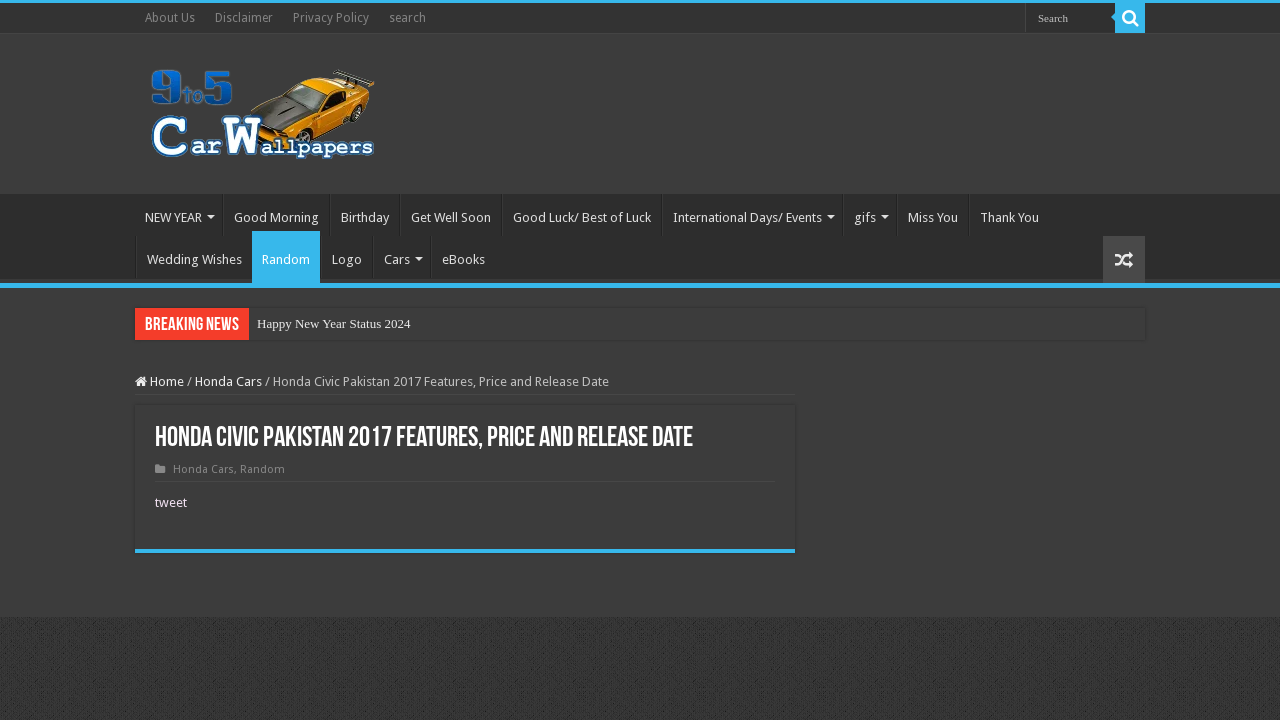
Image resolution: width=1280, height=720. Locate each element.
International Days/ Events (747, 217)
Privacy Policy (331, 18)
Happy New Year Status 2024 (333, 323)
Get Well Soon (451, 217)
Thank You (1009, 217)
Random (286, 259)
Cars (397, 259)
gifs (865, 217)
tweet (171, 502)
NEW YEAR (173, 217)
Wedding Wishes (194, 259)
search (407, 18)
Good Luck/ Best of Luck (582, 217)
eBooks (463, 259)
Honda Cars (228, 381)
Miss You (933, 217)
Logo (347, 259)
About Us (170, 18)
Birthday (365, 217)
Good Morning (276, 217)
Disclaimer (244, 18)
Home (159, 381)
